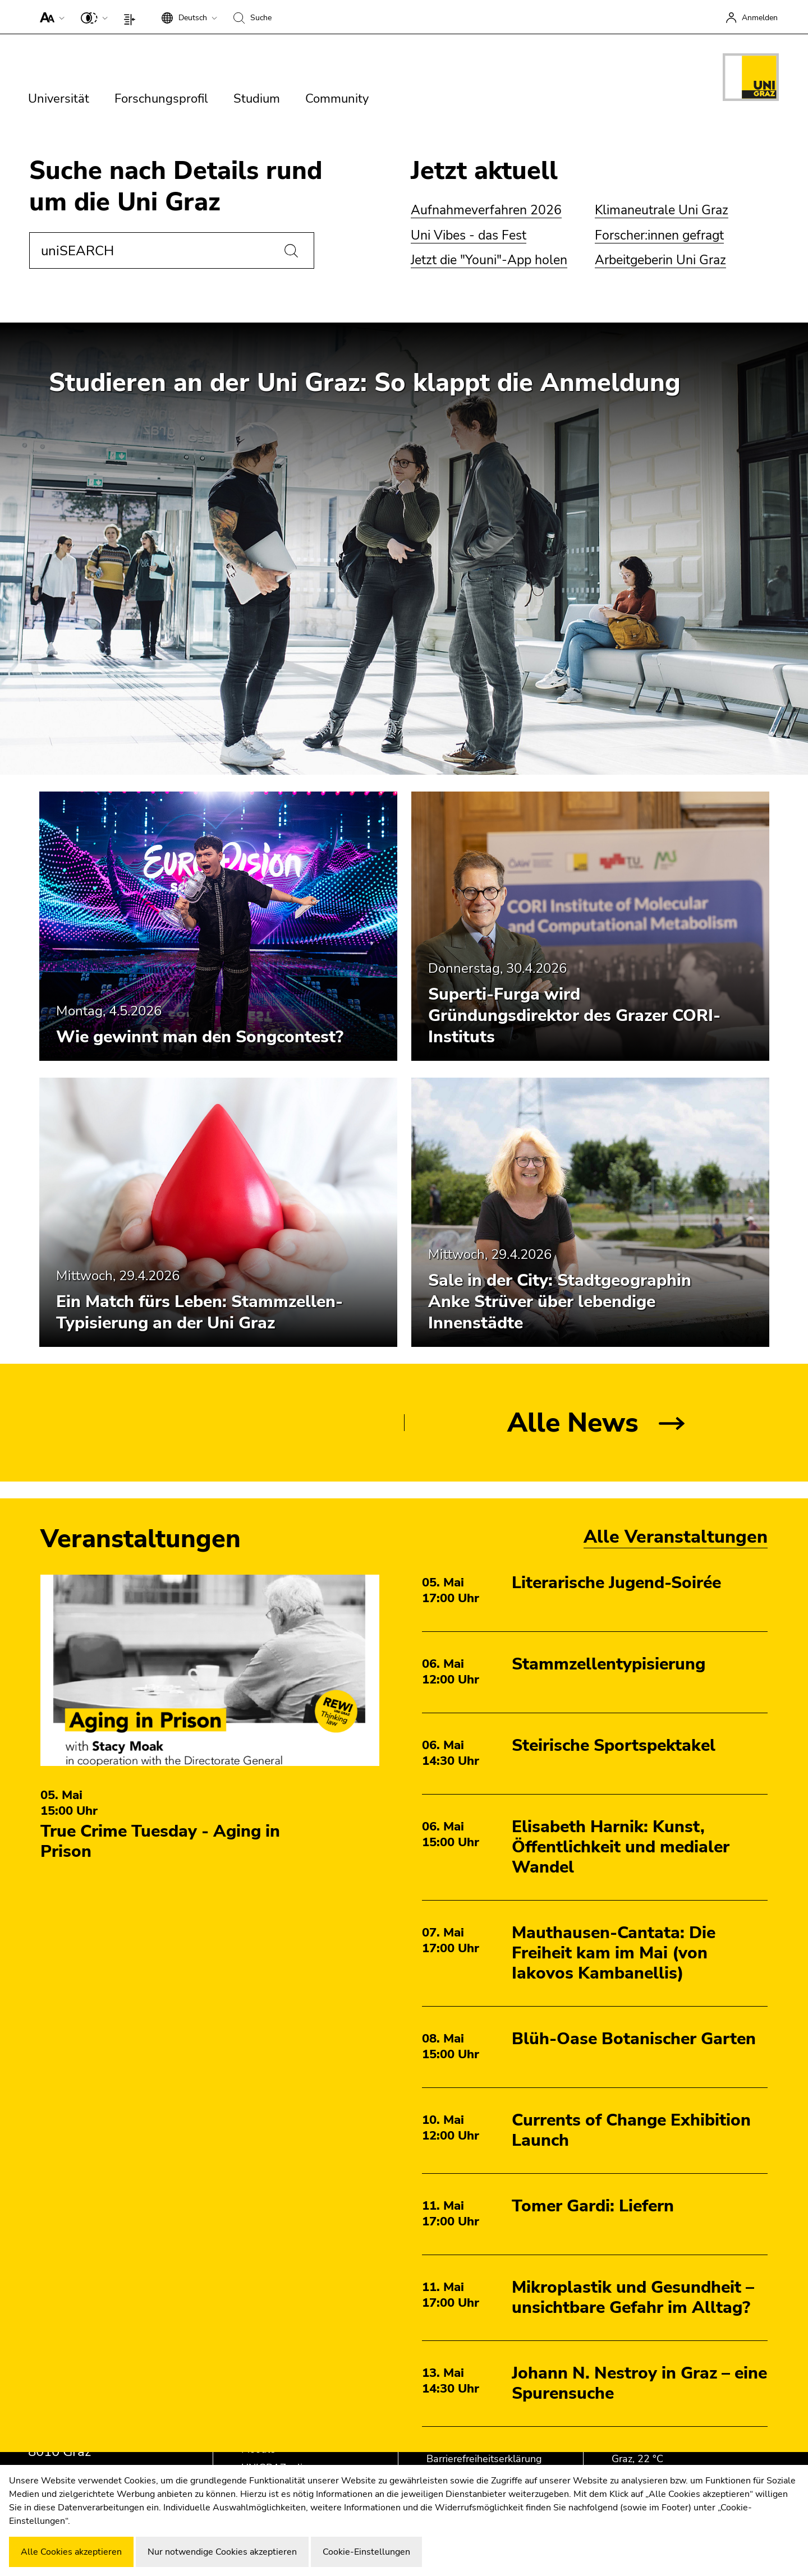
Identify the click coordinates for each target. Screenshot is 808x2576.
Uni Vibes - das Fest (468, 235)
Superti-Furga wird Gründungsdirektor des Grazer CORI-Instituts (574, 1015)
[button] (49, 17)
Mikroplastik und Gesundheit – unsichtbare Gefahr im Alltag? (633, 2297)
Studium (256, 98)
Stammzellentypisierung (608, 1664)
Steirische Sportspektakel (613, 1745)
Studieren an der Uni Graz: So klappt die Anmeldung (365, 383)
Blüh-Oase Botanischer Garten (634, 2038)
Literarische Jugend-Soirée (616, 1582)
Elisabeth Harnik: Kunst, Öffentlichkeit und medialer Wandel (620, 1847)
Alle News (573, 1422)
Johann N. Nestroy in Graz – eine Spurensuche (639, 2383)
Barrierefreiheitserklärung (484, 2458)
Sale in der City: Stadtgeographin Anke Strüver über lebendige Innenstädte (559, 1302)
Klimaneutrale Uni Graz (661, 210)
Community (337, 98)
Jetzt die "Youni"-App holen (489, 260)
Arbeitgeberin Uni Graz (660, 260)
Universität (58, 98)
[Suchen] (291, 251)
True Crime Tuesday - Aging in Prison (160, 1841)
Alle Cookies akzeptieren (71, 2552)
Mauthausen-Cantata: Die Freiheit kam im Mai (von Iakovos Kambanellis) (613, 1953)
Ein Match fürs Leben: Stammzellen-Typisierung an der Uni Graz (199, 1312)
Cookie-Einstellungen (366, 2552)
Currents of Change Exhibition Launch (631, 2130)
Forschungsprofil (161, 98)
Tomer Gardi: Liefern (593, 2206)
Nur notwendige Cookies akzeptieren (222, 2552)
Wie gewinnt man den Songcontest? (199, 1036)
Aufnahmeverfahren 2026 (486, 210)
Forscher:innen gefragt (659, 235)
